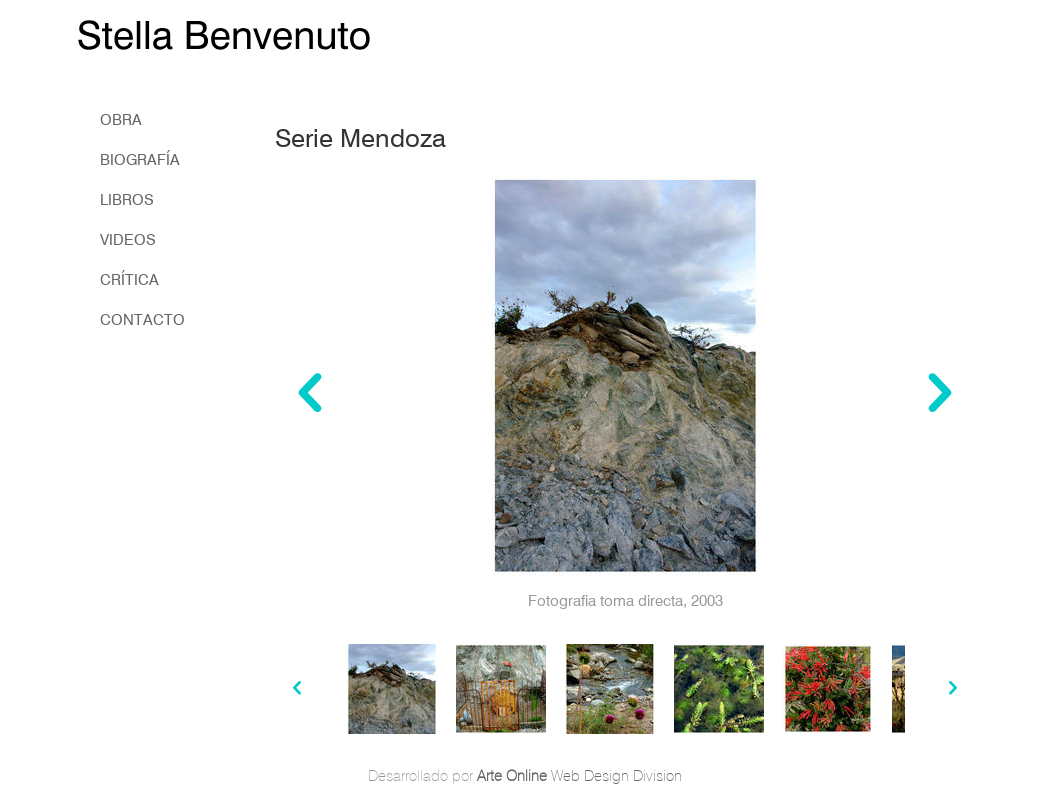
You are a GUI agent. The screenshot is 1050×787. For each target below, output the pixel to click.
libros (127, 200)
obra (121, 120)
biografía (140, 160)
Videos (128, 240)
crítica (129, 280)
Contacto (142, 320)
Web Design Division (579, 776)
